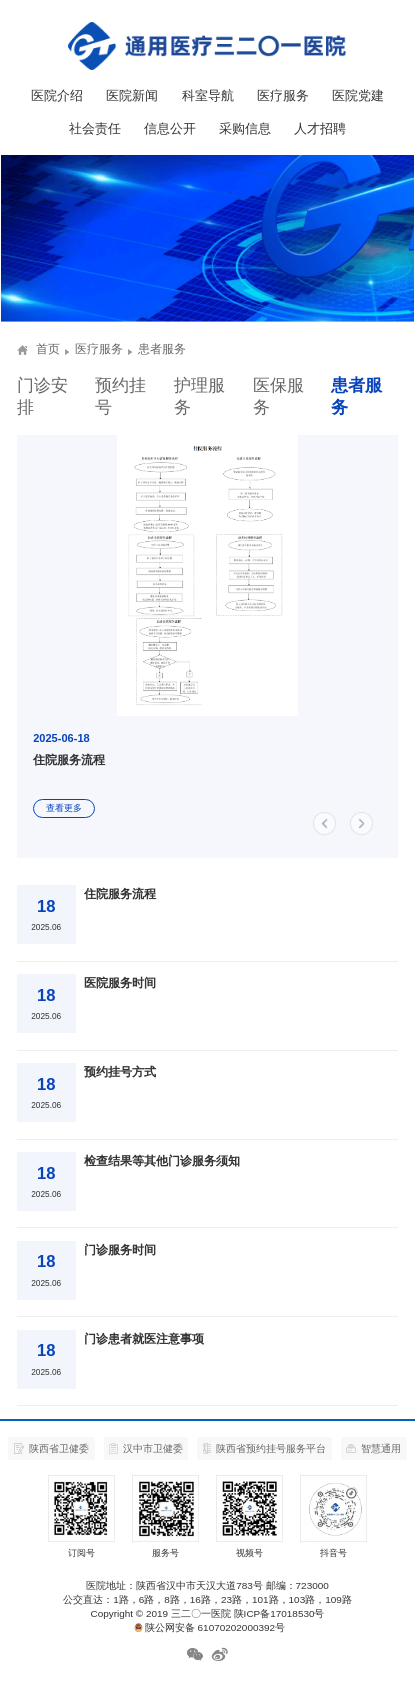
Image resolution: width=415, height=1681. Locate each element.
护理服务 (199, 396)
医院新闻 (132, 95)
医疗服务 (283, 95)
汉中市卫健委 (146, 1449)
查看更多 (64, 808)
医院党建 (358, 95)
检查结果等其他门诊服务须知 (162, 1161)
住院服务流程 (120, 894)
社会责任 (95, 128)
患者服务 (356, 396)
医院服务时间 (120, 983)
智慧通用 (373, 1448)
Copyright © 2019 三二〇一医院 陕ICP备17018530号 (207, 1614)
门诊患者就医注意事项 (144, 1339)
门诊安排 (42, 396)
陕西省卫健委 (51, 1448)
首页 (48, 349)
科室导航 (208, 95)
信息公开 (170, 128)
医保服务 (278, 396)
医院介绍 (57, 95)
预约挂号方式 (120, 1072)
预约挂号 (120, 396)
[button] (331, 823)
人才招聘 (320, 128)
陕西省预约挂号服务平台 (265, 1449)
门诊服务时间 (120, 1250)
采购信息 (245, 128)
